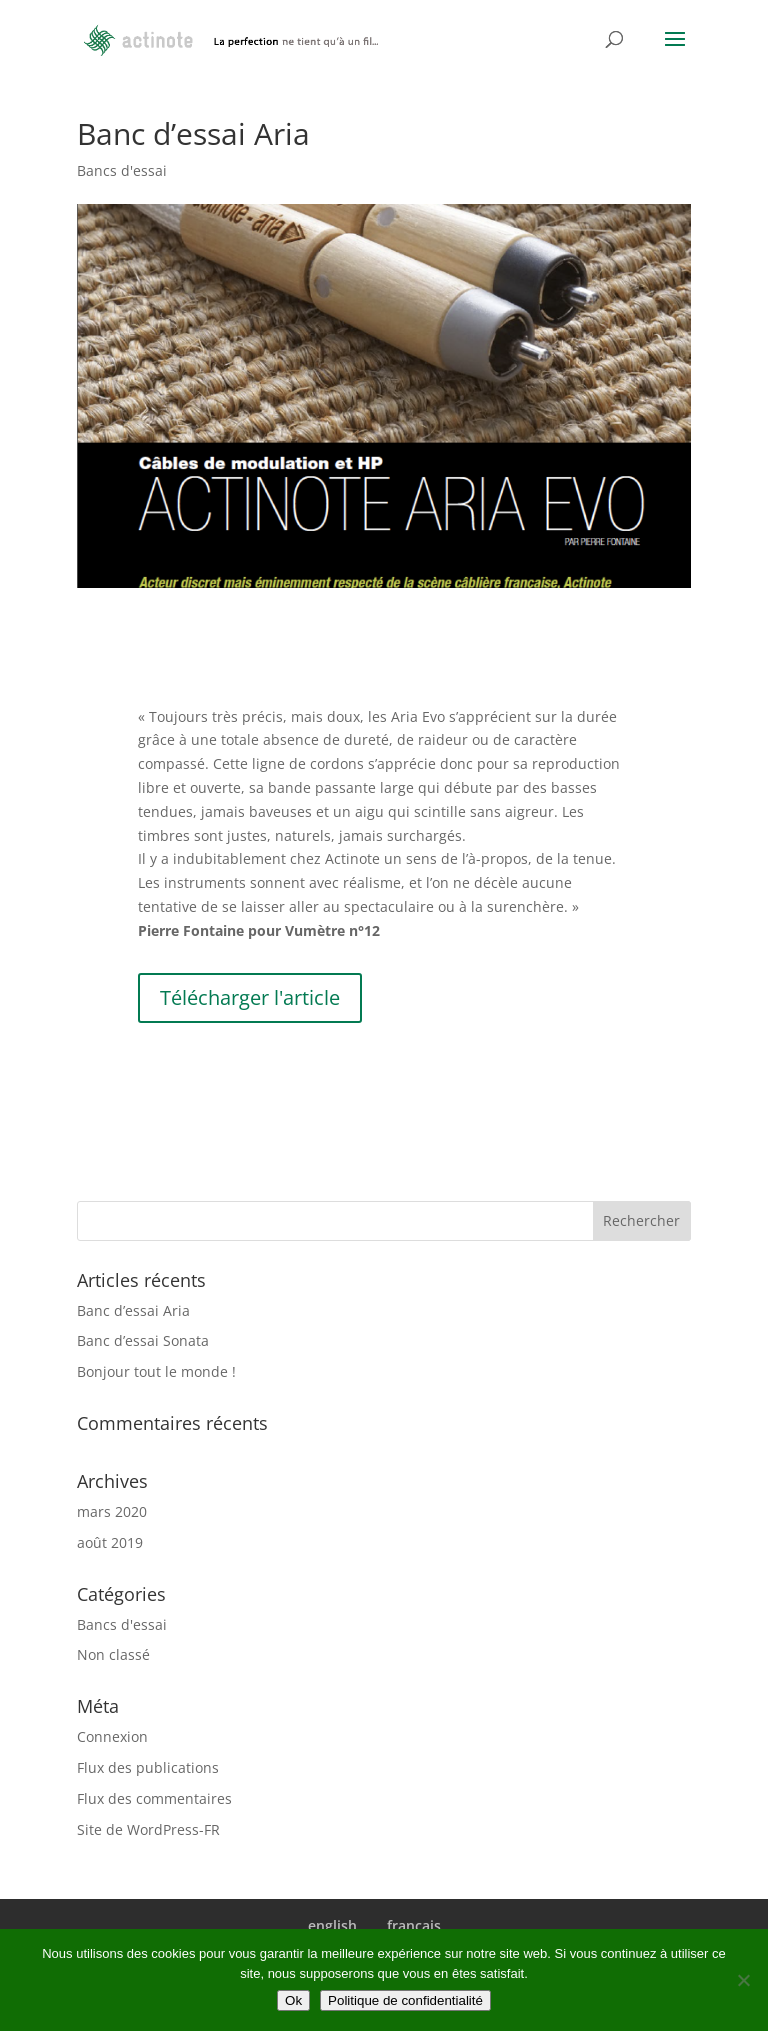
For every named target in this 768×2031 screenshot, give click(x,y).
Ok (293, 2000)
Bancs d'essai (122, 170)
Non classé (113, 1654)
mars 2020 (112, 1511)
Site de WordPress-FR (148, 1829)
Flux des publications (148, 1767)
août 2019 (110, 1542)
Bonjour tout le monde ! (156, 1371)
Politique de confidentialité (405, 2000)
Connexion (112, 1736)
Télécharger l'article (250, 997)
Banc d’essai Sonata (143, 1340)
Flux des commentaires (154, 1798)
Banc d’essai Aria (133, 1310)
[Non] (743, 1980)
